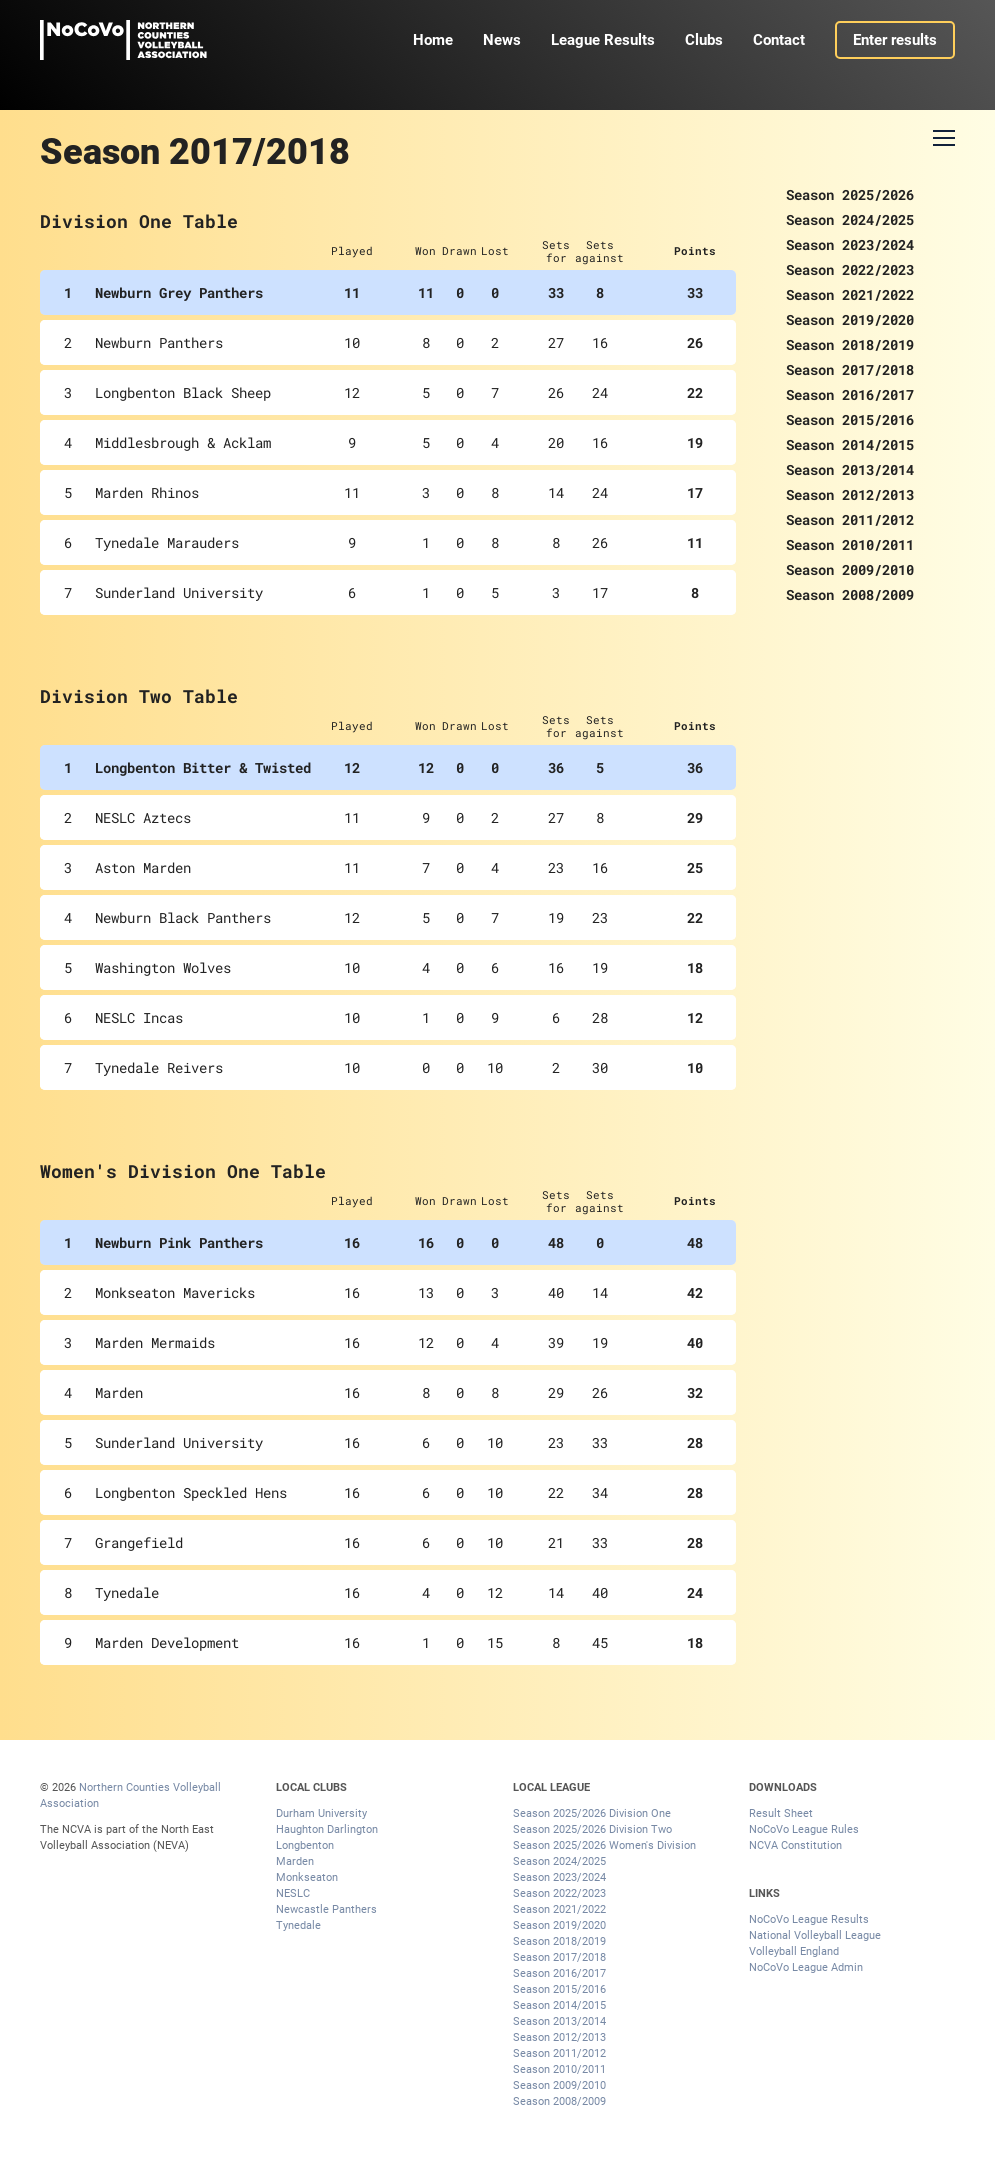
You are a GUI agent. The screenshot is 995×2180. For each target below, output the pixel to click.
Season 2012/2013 (850, 494)
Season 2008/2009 (850, 594)
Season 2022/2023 (850, 269)
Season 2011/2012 (850, 519)
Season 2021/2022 (850, 294)
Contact (779, 40)
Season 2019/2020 (850, 319)
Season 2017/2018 (850, 369)
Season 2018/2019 (850, 344)
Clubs (704, 40)
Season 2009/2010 (850, 569)
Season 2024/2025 (850, 219)
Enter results (895, 40)
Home (433, 40)
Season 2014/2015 (850, 444)
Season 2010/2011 (850, 544)
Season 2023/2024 (850, 244)
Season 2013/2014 (850, 469)
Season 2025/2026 (850, 194)
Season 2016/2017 (850, 394)
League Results (603, 40)
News (502, 40)
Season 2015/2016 (850, 419)
